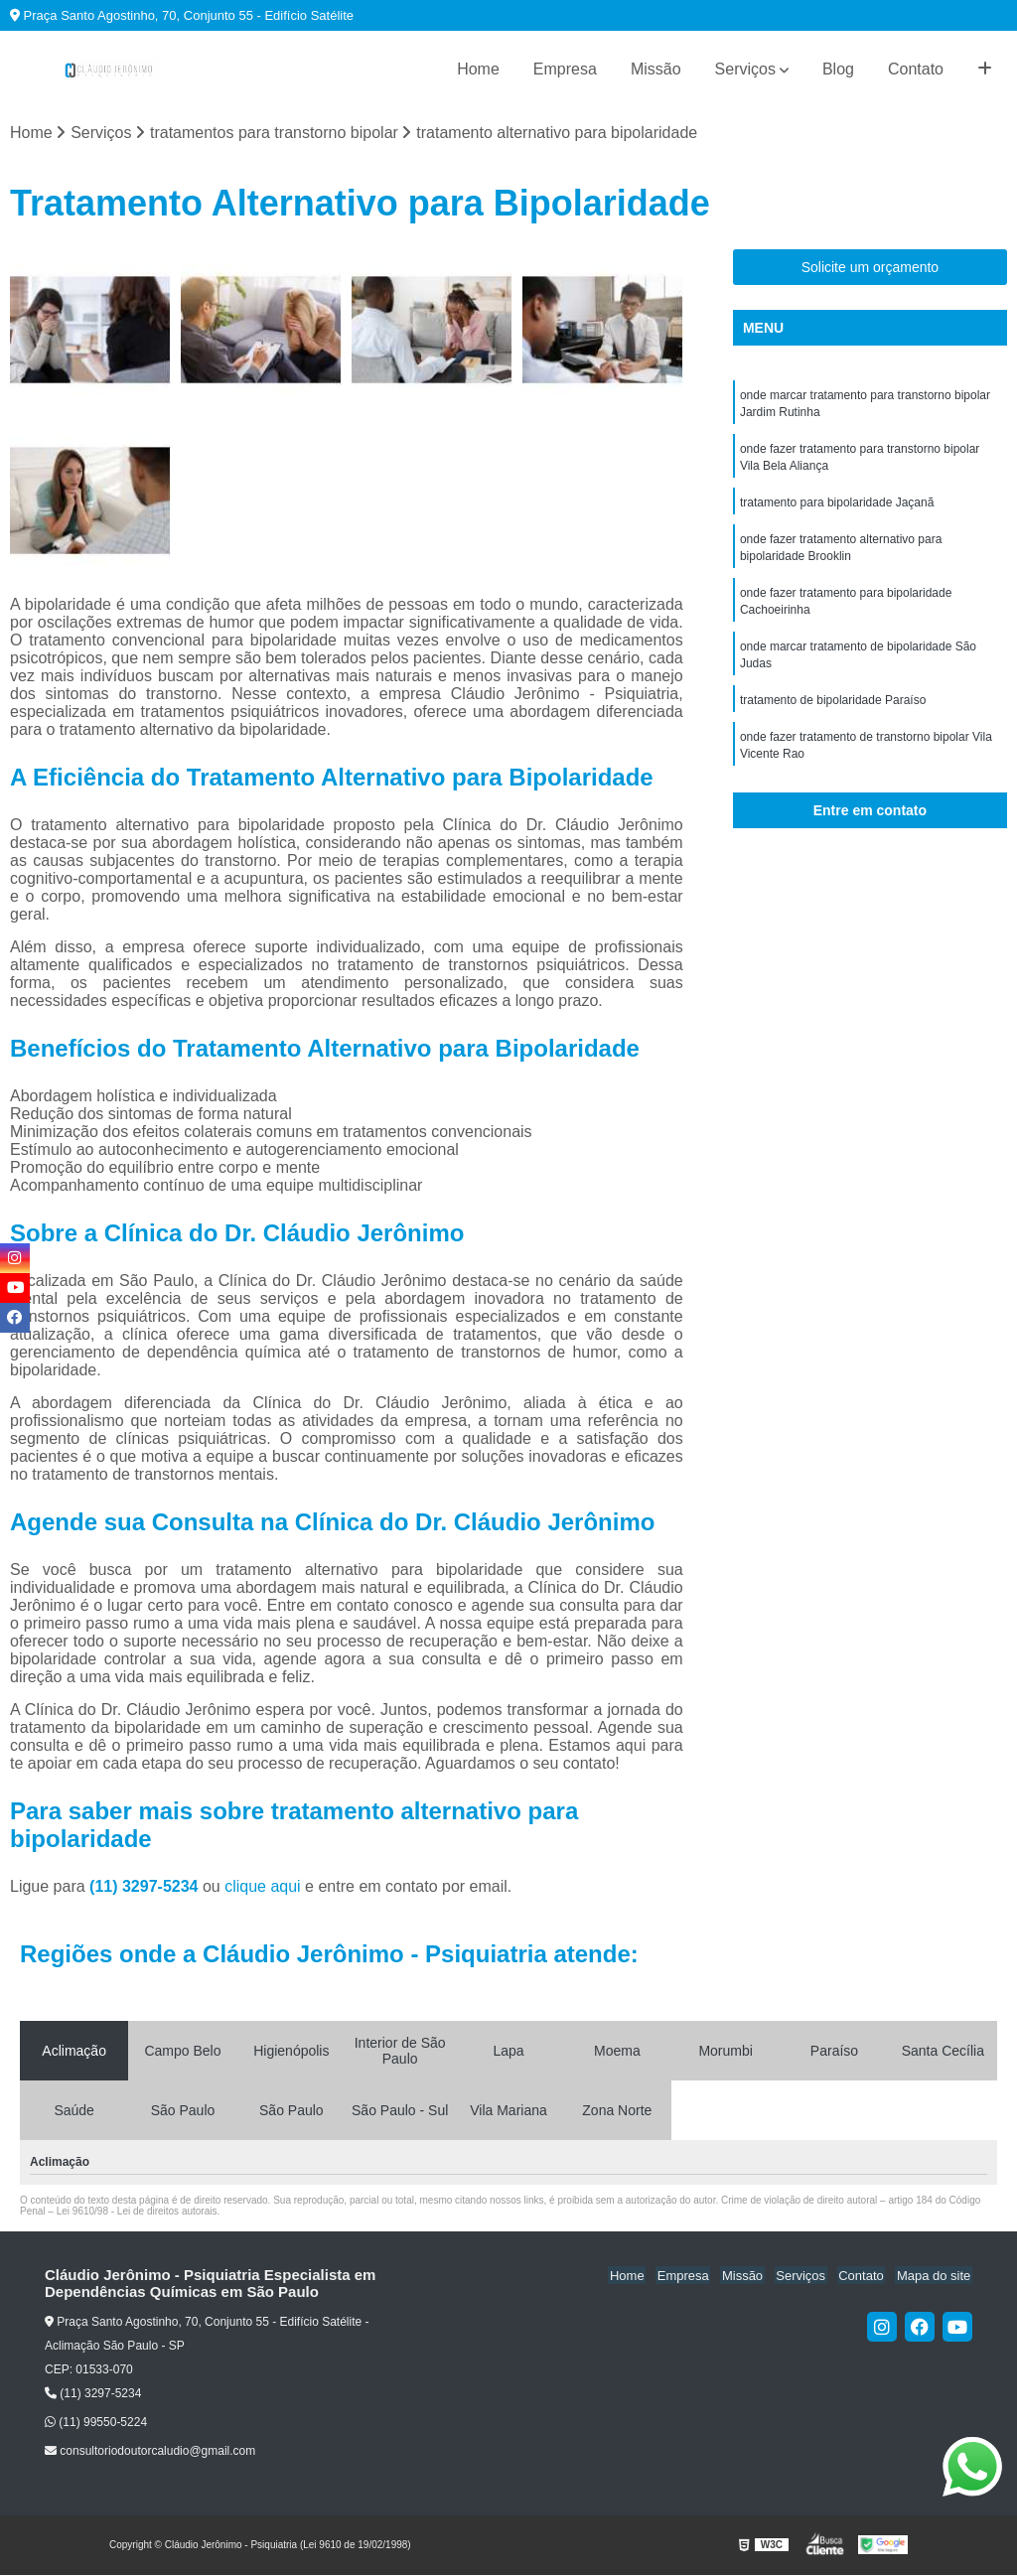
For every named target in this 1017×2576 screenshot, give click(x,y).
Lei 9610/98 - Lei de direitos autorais (137, 2211)
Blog (838, 69)
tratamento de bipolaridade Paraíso (833, 712)
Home (478, 69)
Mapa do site (934, 2275)
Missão (656, 69)
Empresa (565, 69)
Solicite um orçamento (870, 268)
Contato (916, 69)
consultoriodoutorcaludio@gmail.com (150, 2452)
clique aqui (262, 1886)
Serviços (745, 69)
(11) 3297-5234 (146, 1886)
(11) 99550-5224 (96, 2423)
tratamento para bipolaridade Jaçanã (837, 507)
